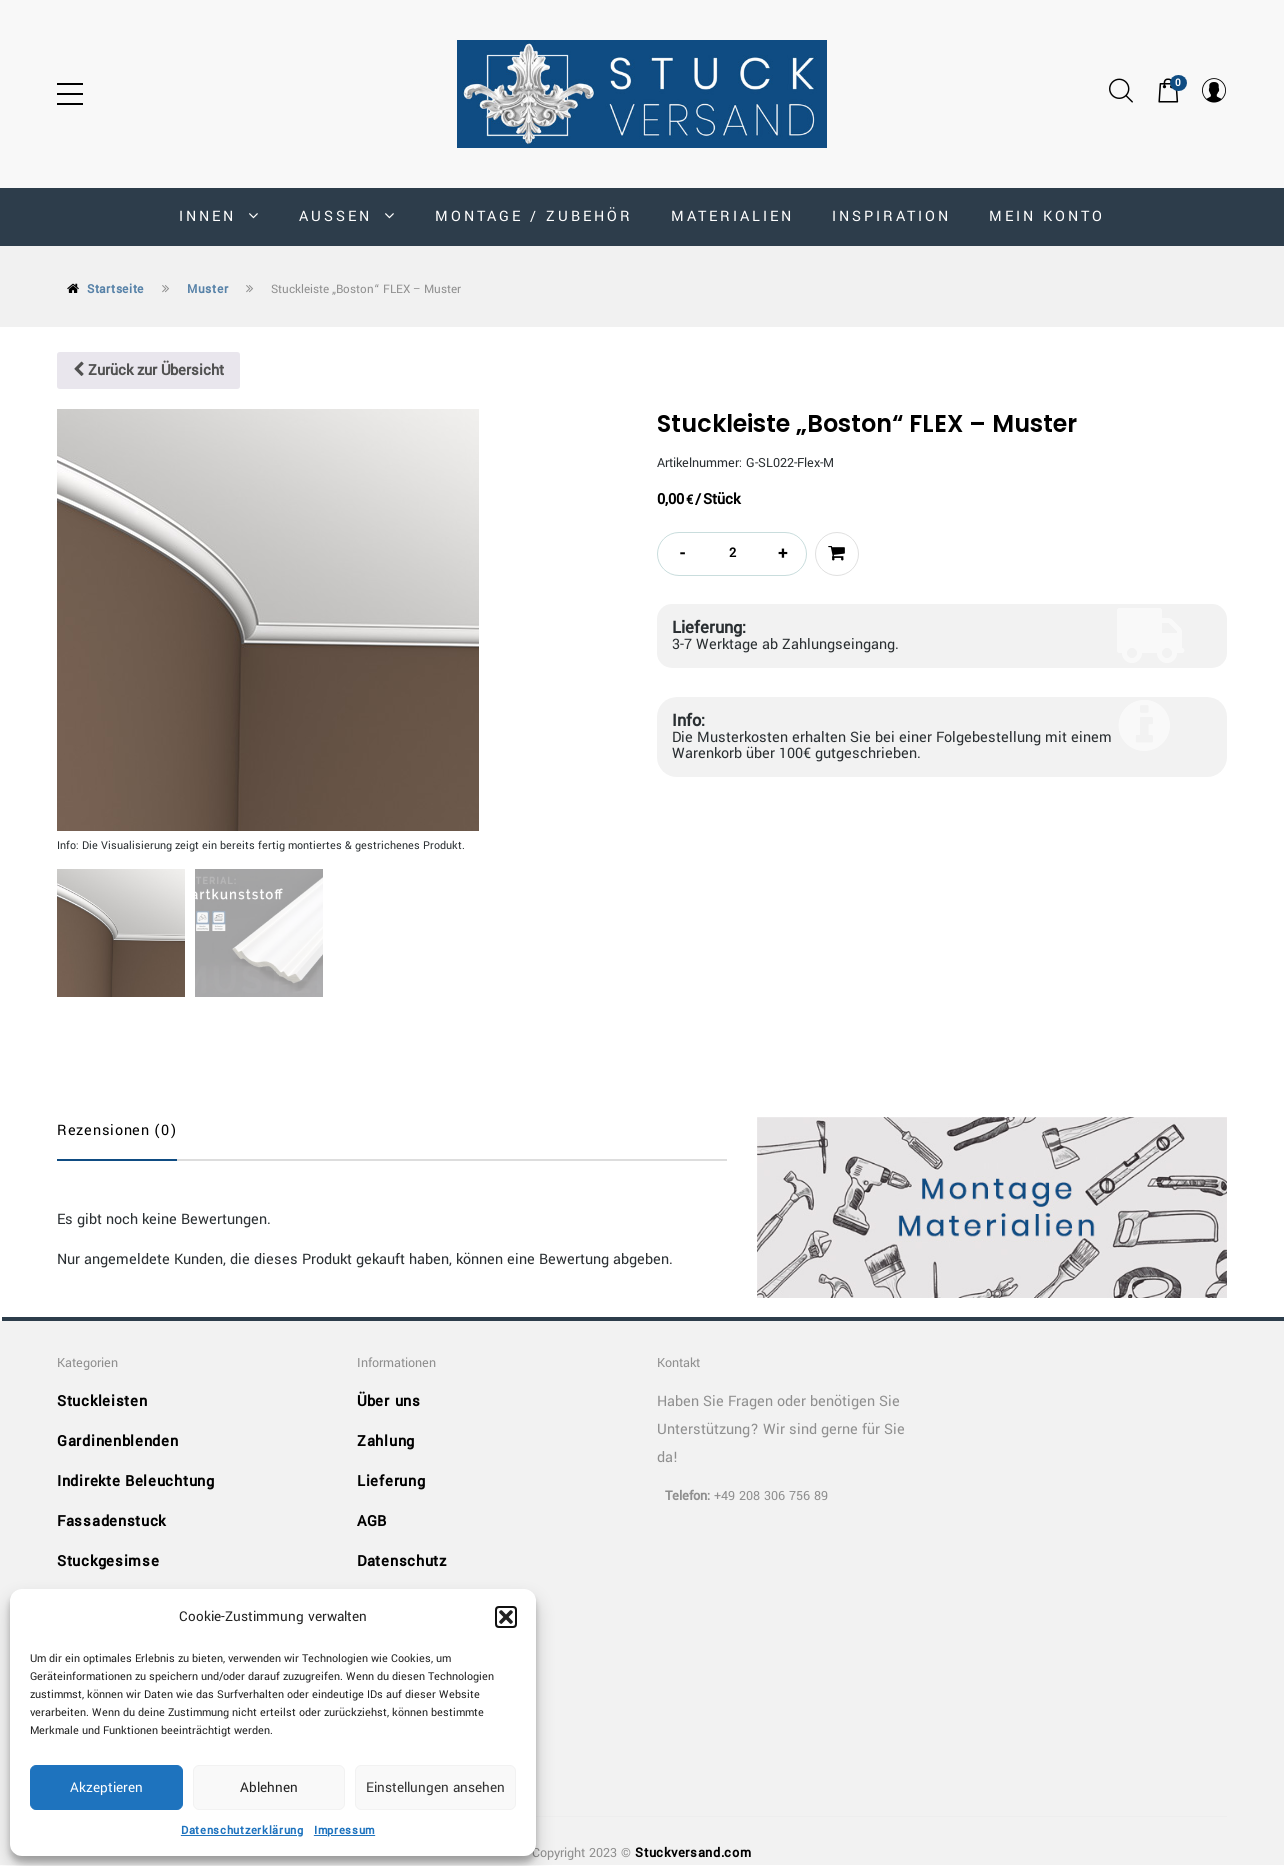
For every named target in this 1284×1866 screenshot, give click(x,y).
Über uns (389, 1402)
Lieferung (391, 1482)
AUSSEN (348, 216)
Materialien (732, 216)
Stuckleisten (102, 1402)
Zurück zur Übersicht (148, 370)
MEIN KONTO (1047, 216)
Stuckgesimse (108, 1562)
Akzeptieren (106, 1787)
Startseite (115, 289)
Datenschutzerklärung (242, 1830)
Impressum (344, 1830)
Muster (207, 289)
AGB (372, 1522)
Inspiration (891, 216)
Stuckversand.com (693, 1854)
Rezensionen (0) (117, 1130)
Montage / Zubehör (534, 216)
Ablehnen (269, 1787)
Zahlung (386, 1442)
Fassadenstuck (111, 1522)
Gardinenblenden (118, 1442)
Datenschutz (402, 1562)
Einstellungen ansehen (435, 1787)
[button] (506, 1617)
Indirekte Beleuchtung (136, 1482)
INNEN (220, 216)
